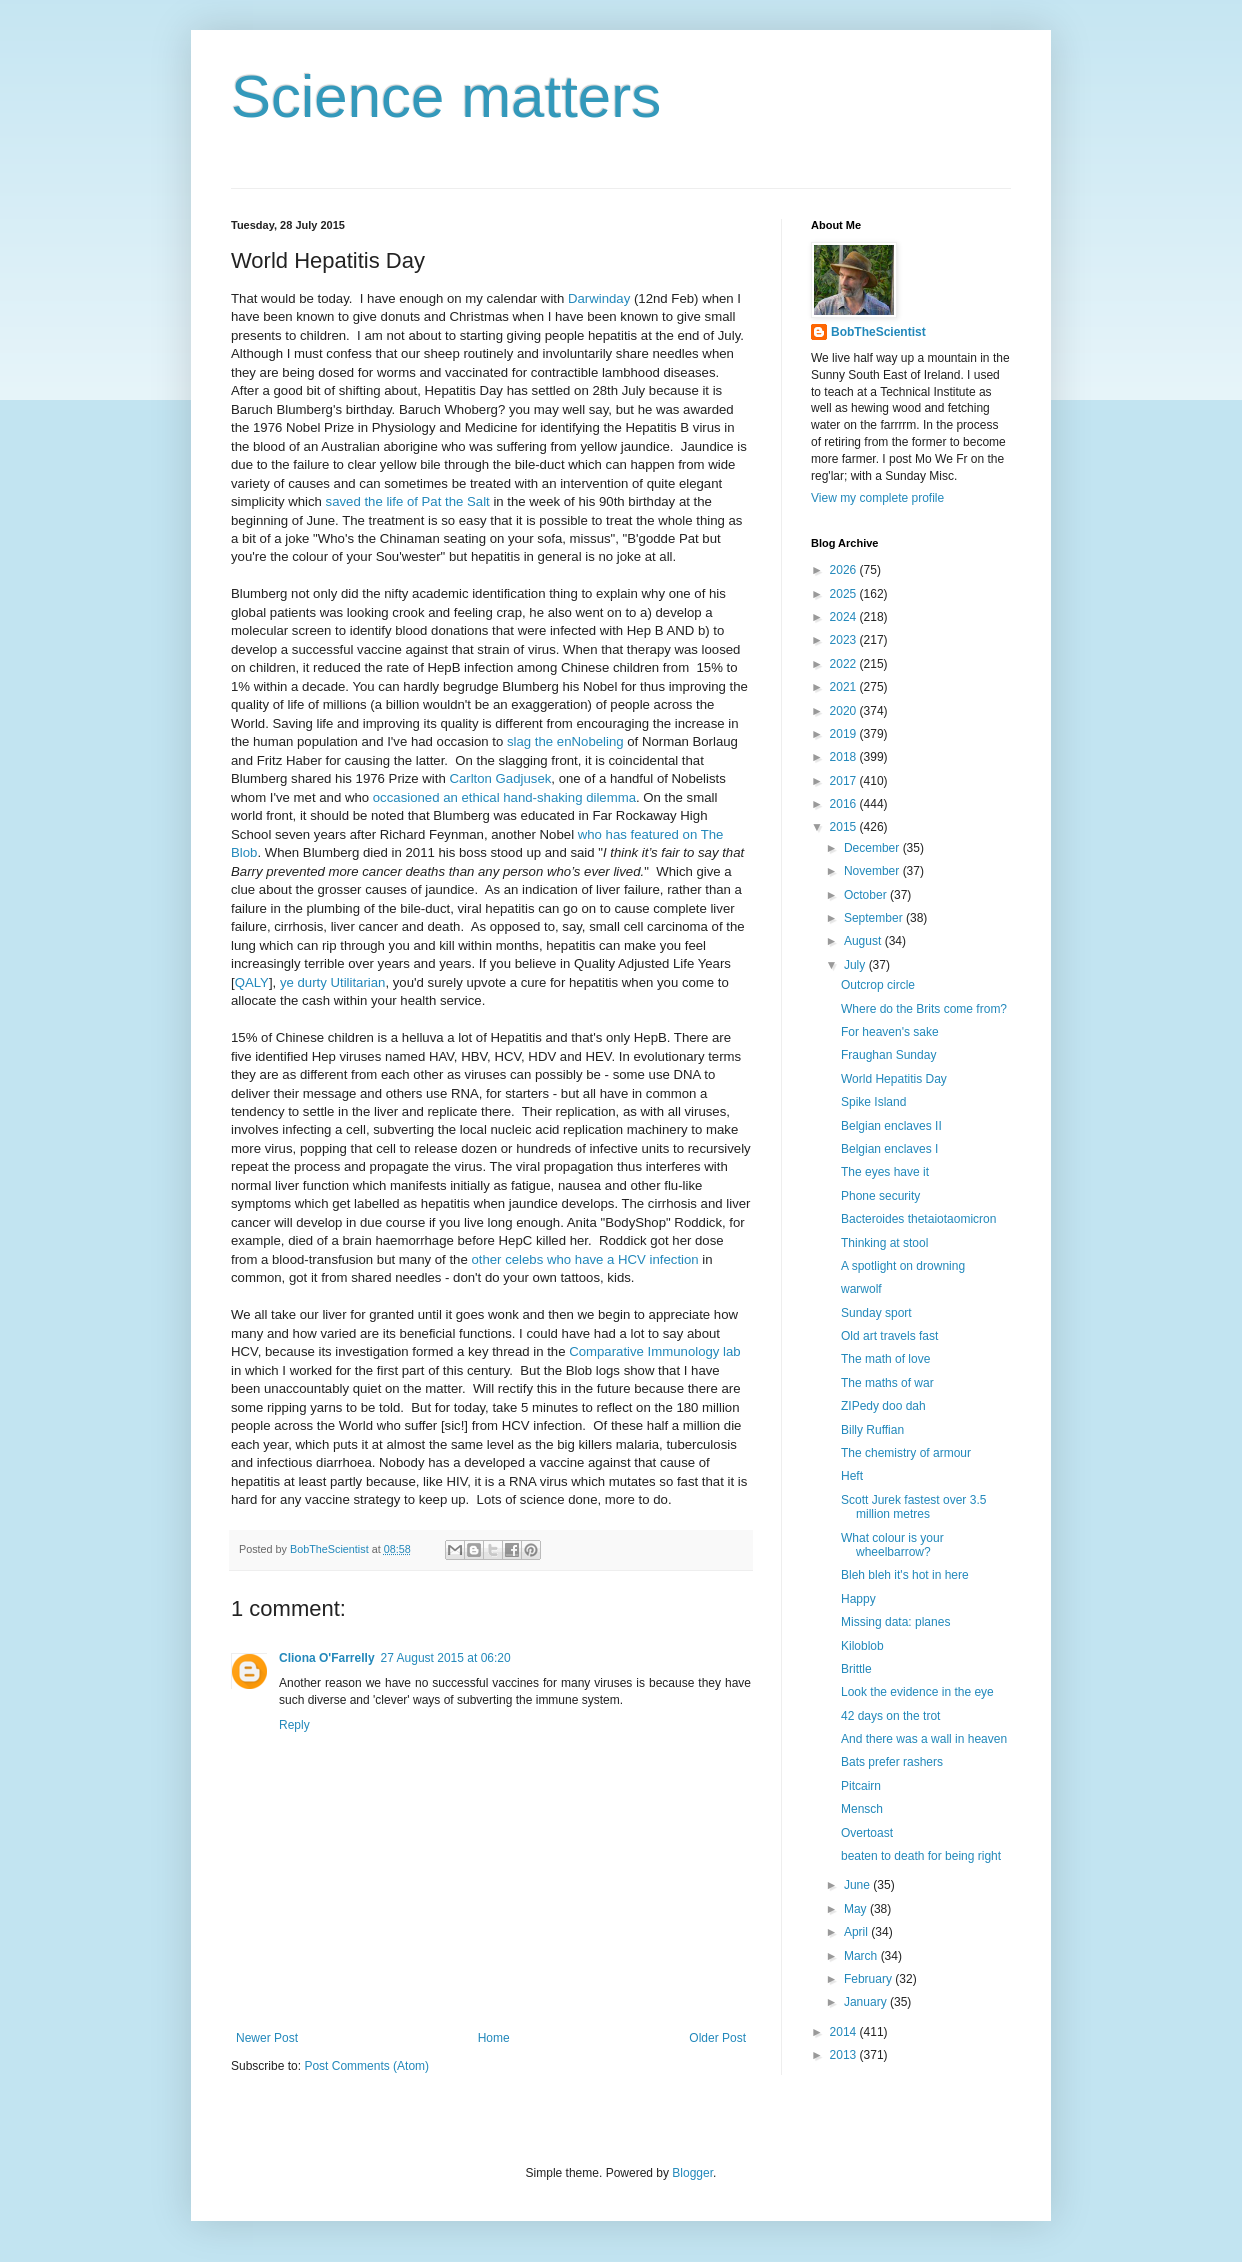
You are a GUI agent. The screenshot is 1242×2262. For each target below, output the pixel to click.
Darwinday (599, 298)
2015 (845, 827)
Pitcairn (861, 1786)
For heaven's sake (890, 1032)
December (873, 848)
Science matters (446, 96)
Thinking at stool (884, 1243)
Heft (852, 1476)
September (875, 918)
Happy (858, 1599)
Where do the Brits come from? (924, 1009)
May (857, 1909)
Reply (294, 1725)
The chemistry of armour (906, 1453)
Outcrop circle (878, 985)
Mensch (862, 1809)
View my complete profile (877, 498)
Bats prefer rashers (892, 1762)
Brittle (856, 1669)
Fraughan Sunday (888, 1055)
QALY (252, 982)
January (867, 2002)
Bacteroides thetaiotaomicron (918, 1219)
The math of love (885, 1359)
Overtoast (867, 1833)
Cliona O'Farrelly (327, 1658)
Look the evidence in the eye (917, 1692)
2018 (845, 757)
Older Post (717, 2038)
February (869, 1979)
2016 (845, 804)
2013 (845, 2055)
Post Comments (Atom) (366, 2066)
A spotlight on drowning (903, 1266)
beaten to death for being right (921, 1856)
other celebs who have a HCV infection (584, 1259)
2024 (845, 617)
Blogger (692, 2173)
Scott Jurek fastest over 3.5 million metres (913, 1507)
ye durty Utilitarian (333, 982)
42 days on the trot (890, 1716)
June (858, 1885)
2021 (845, 687)
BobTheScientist (878, 332)
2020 (845, 711)
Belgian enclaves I (889, 1149)
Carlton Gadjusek (500, 778)
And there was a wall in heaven (924, 1739)
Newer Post (267, 2038)
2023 (845, 640)
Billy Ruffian (872, 1430)
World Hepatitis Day (894, 1079)
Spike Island (873, 1102)
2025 (845, 594)
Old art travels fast (889, 1336)
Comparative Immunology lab (655, 1351)
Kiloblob (862, 1646)
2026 (845, 570)
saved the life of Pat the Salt (408, 501)
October (867, 895)
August (864, 941)
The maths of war (887, 1383)
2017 (845, 781)
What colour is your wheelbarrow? (892, 1545)
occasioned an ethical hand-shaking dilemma (502, 797)
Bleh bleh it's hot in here (905, 1575)
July (856, 965)
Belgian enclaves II (891, 1126)
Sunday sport (876, 1313)
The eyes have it (885, 1172)
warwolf (861, 1289)
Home (494, 2038)
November (873, 871)
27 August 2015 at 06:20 (446, 1658)
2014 (845, 2032)
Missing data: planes (895, 1622)
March (862, 1956)
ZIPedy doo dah (883, 1406)
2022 (845, 664)
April (857, 1932)
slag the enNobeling (565, 741)
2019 (845, 734)
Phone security (880, 1196)
